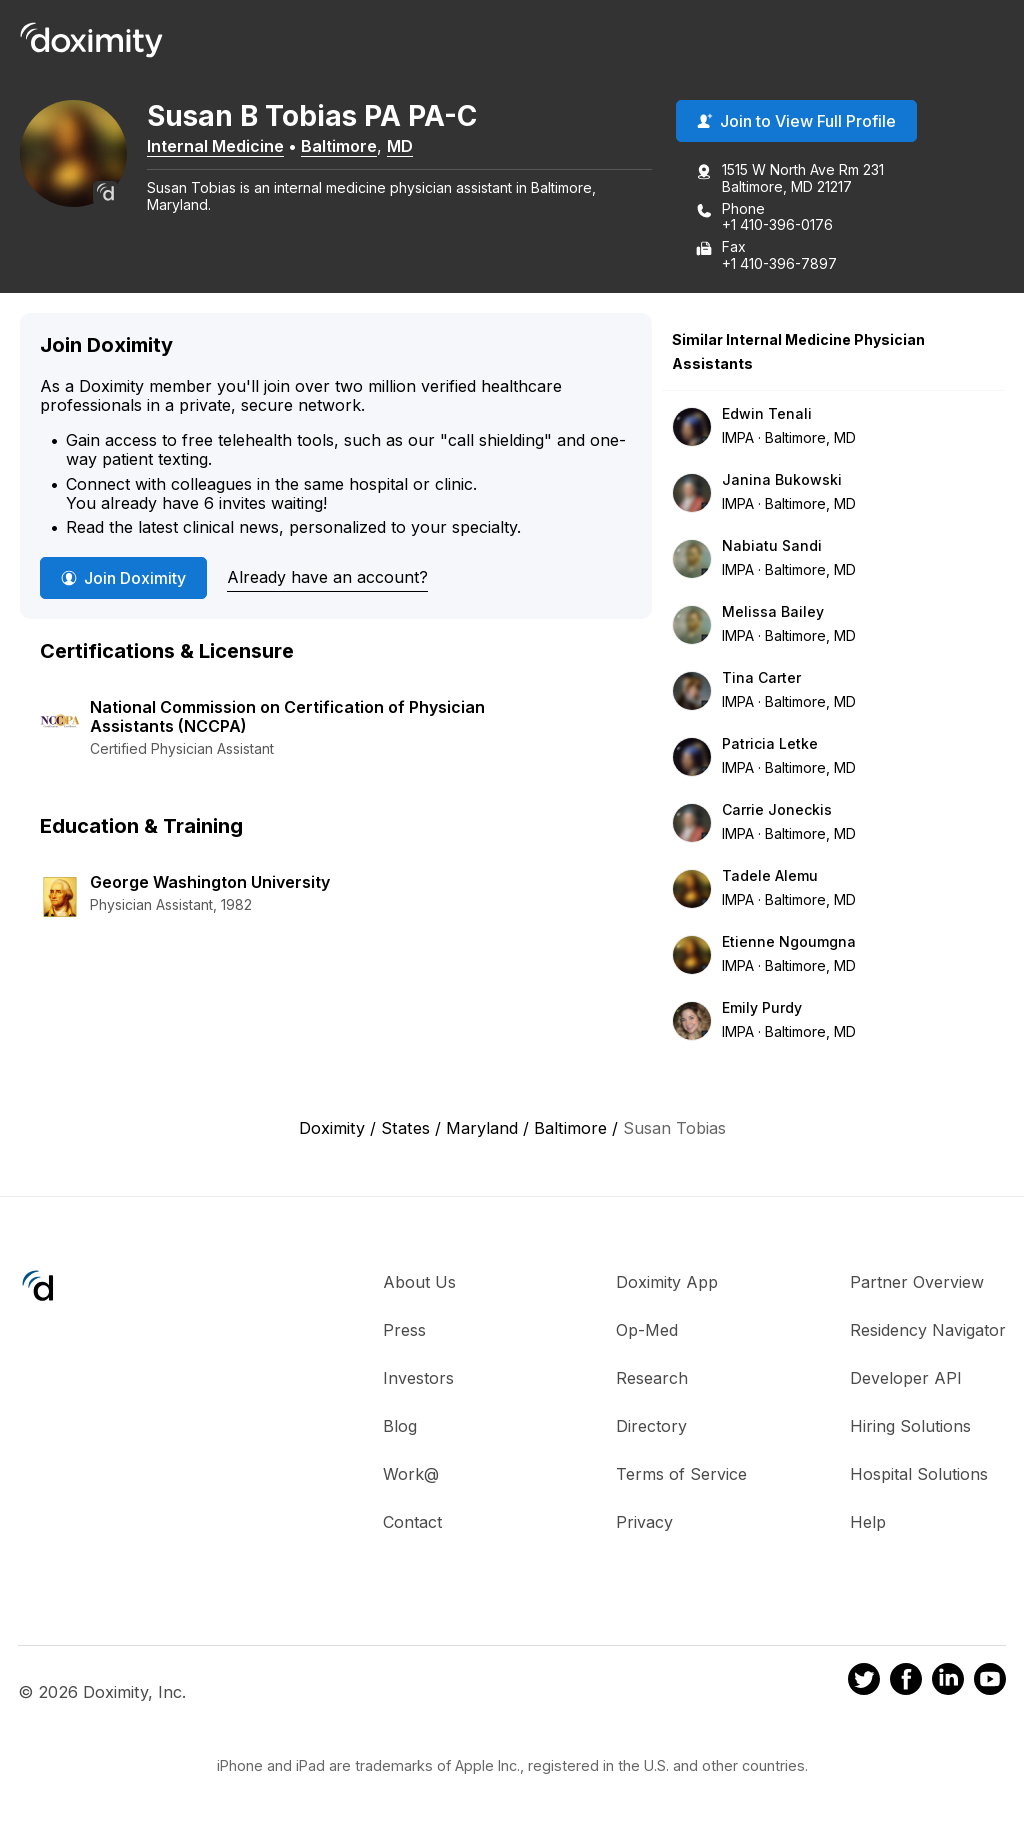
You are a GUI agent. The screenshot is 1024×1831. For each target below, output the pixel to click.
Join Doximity (123, 580)
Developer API (906, 1380)
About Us (419, 1284)
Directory (651, 1428)
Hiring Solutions (910, 1428)
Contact (412, 1524)
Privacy (644, 1524)
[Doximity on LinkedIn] (948, 1684)
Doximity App (667, 1284)
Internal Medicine (228, 147)
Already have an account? (327, 579)
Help (868, 1524)
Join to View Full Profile (796, 123)
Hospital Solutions (919, 1476)
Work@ (411, 1476)
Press (404, 1332)
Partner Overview (917, 1284)
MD (413, 147)
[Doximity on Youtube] (990, 1684)
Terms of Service (681, 1476)
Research (652, 1380)
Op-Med (647, 1332)
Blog (400, 1428)
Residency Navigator (928, 1332)
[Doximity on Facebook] (906, 1684)
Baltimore (352, 147)
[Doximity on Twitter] (864, 1684)
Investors (418, 1380)
